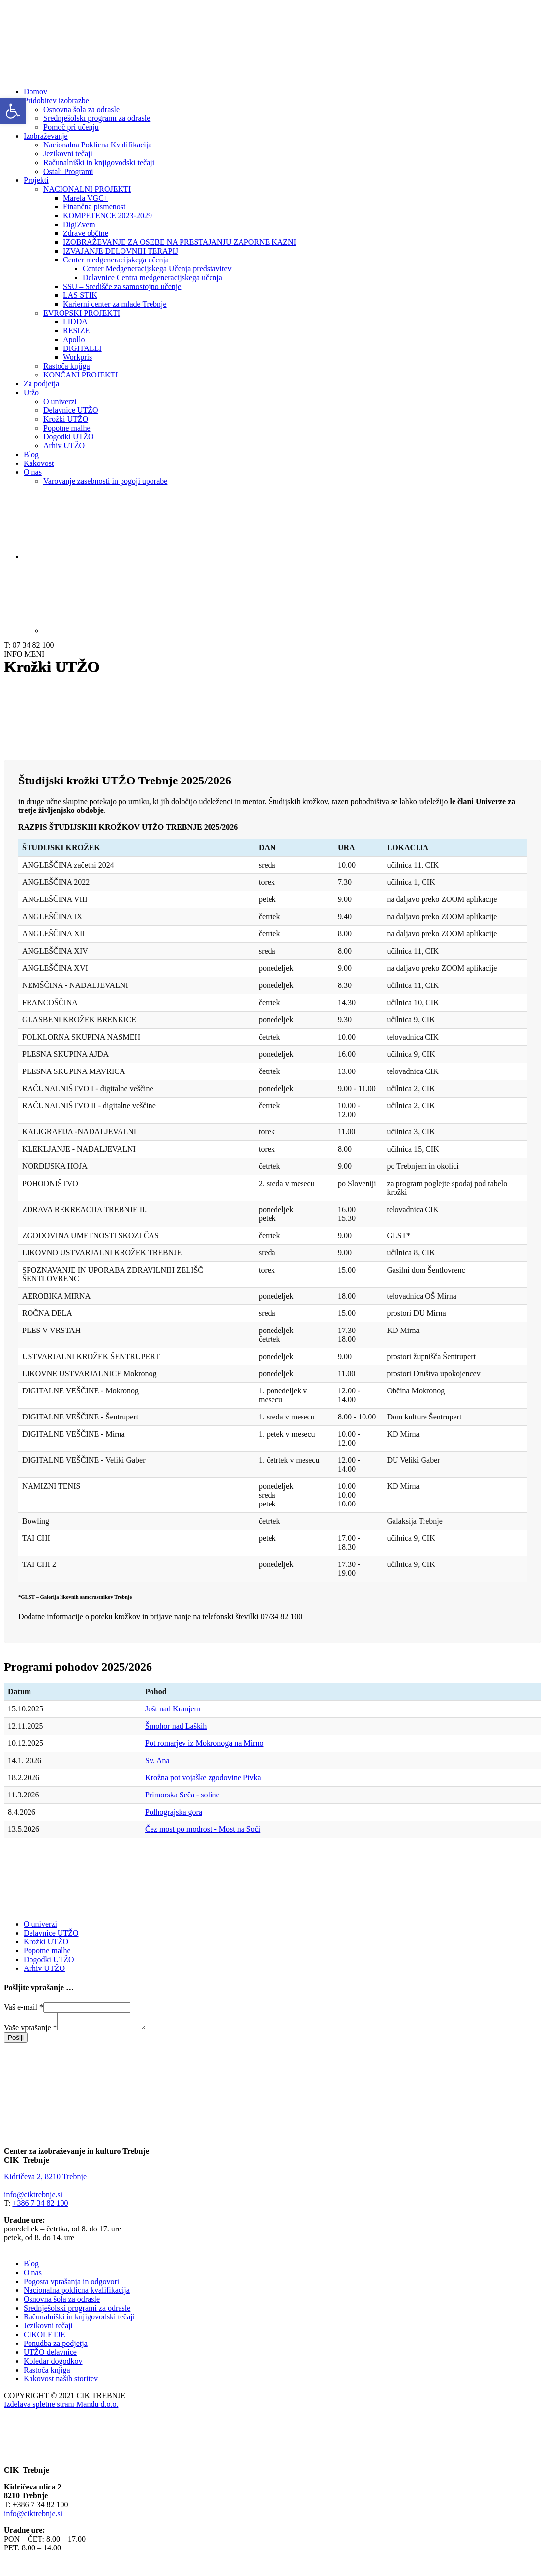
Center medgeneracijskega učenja (116, 260)
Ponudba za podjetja (56, 2346)
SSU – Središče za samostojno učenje (122, 286)
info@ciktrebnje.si (33, 2197)
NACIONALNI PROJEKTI (87, 189)
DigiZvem (79, 224)
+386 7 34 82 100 (40, 2206)
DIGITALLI (82, 348)
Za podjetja (41, 383)
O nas (33, 472)
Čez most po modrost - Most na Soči (202, 1829)
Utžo (31, 392)
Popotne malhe (67, 428)
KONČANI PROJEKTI (80, 375)
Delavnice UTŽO (70, 410)
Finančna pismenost (94, 207)
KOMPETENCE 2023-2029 (107, 215)
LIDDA (75, 322)
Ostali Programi (68, 171)
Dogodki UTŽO (68, 437)
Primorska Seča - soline (182, 1795)
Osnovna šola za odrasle (81, 109)
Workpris (77, 357)
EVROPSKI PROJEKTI (81, 313)
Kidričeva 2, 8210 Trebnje (45, 2179)
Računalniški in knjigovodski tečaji (98, 162)
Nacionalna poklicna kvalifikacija (77, 2293)
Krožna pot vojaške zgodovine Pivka (203, 1777)
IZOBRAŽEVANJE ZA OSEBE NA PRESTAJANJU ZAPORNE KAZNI (179, 242)
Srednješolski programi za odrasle (96, 118)
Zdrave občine (85, 233)
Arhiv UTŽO (64, 445)
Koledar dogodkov (53, 2364)
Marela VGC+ (85, 198)
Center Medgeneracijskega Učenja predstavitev (157, 268)
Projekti (36, 180)
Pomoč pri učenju (71, 127)
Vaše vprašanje (30, 2030)
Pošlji (16, 2040)
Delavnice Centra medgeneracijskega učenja (152, 277)
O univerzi (60, 401)
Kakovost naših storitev (61, 2381)
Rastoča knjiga (66, 366)
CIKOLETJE (44, 2337)
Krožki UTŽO (65, 419)
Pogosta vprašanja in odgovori (71, 2284)
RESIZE (76, 330)
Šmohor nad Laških (176, 1726)
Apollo (74, 339)
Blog (31, 454)
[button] (13, 111)
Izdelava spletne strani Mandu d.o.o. (61, 2407)
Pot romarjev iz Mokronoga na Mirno (204, 1743)
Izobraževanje (46, 136)
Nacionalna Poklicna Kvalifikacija (97, 145)
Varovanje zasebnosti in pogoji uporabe (105, 481)
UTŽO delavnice (50, 2355)
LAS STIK (80, 295)
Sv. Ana (157, 1760)
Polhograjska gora (173, 1812)
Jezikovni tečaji (67, 153)
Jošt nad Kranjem (172, 1709)
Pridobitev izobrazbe (56, 100)
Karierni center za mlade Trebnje (115, 304)
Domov (35, 91)
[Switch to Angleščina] (292, 596)
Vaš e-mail (23, 2007)
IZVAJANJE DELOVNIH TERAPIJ (120, 251)
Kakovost (39, 463)
